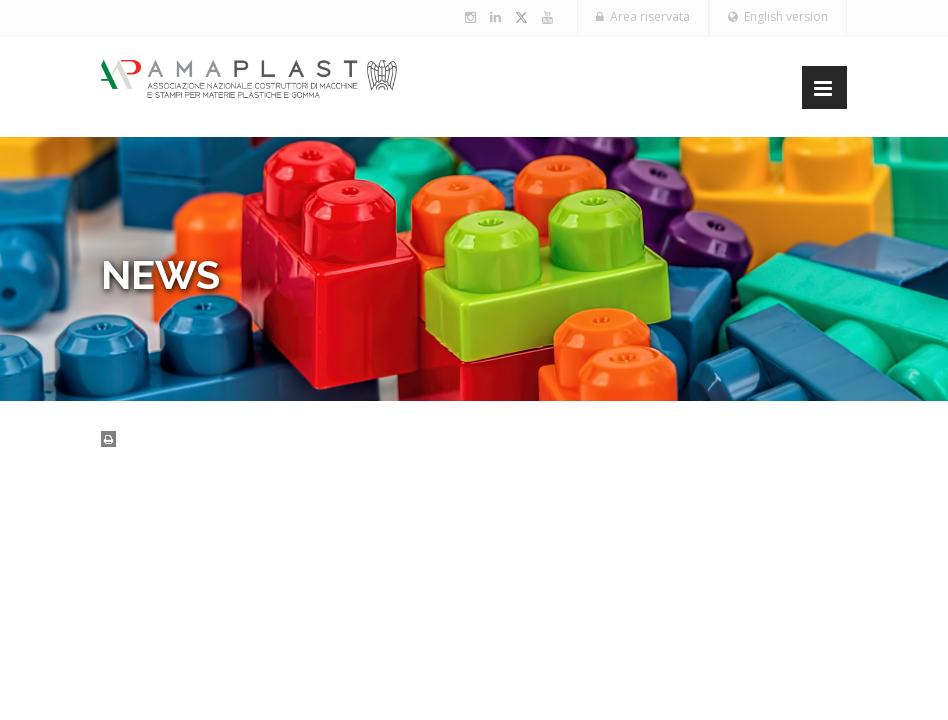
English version (778, 16)
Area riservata (643, 16)
